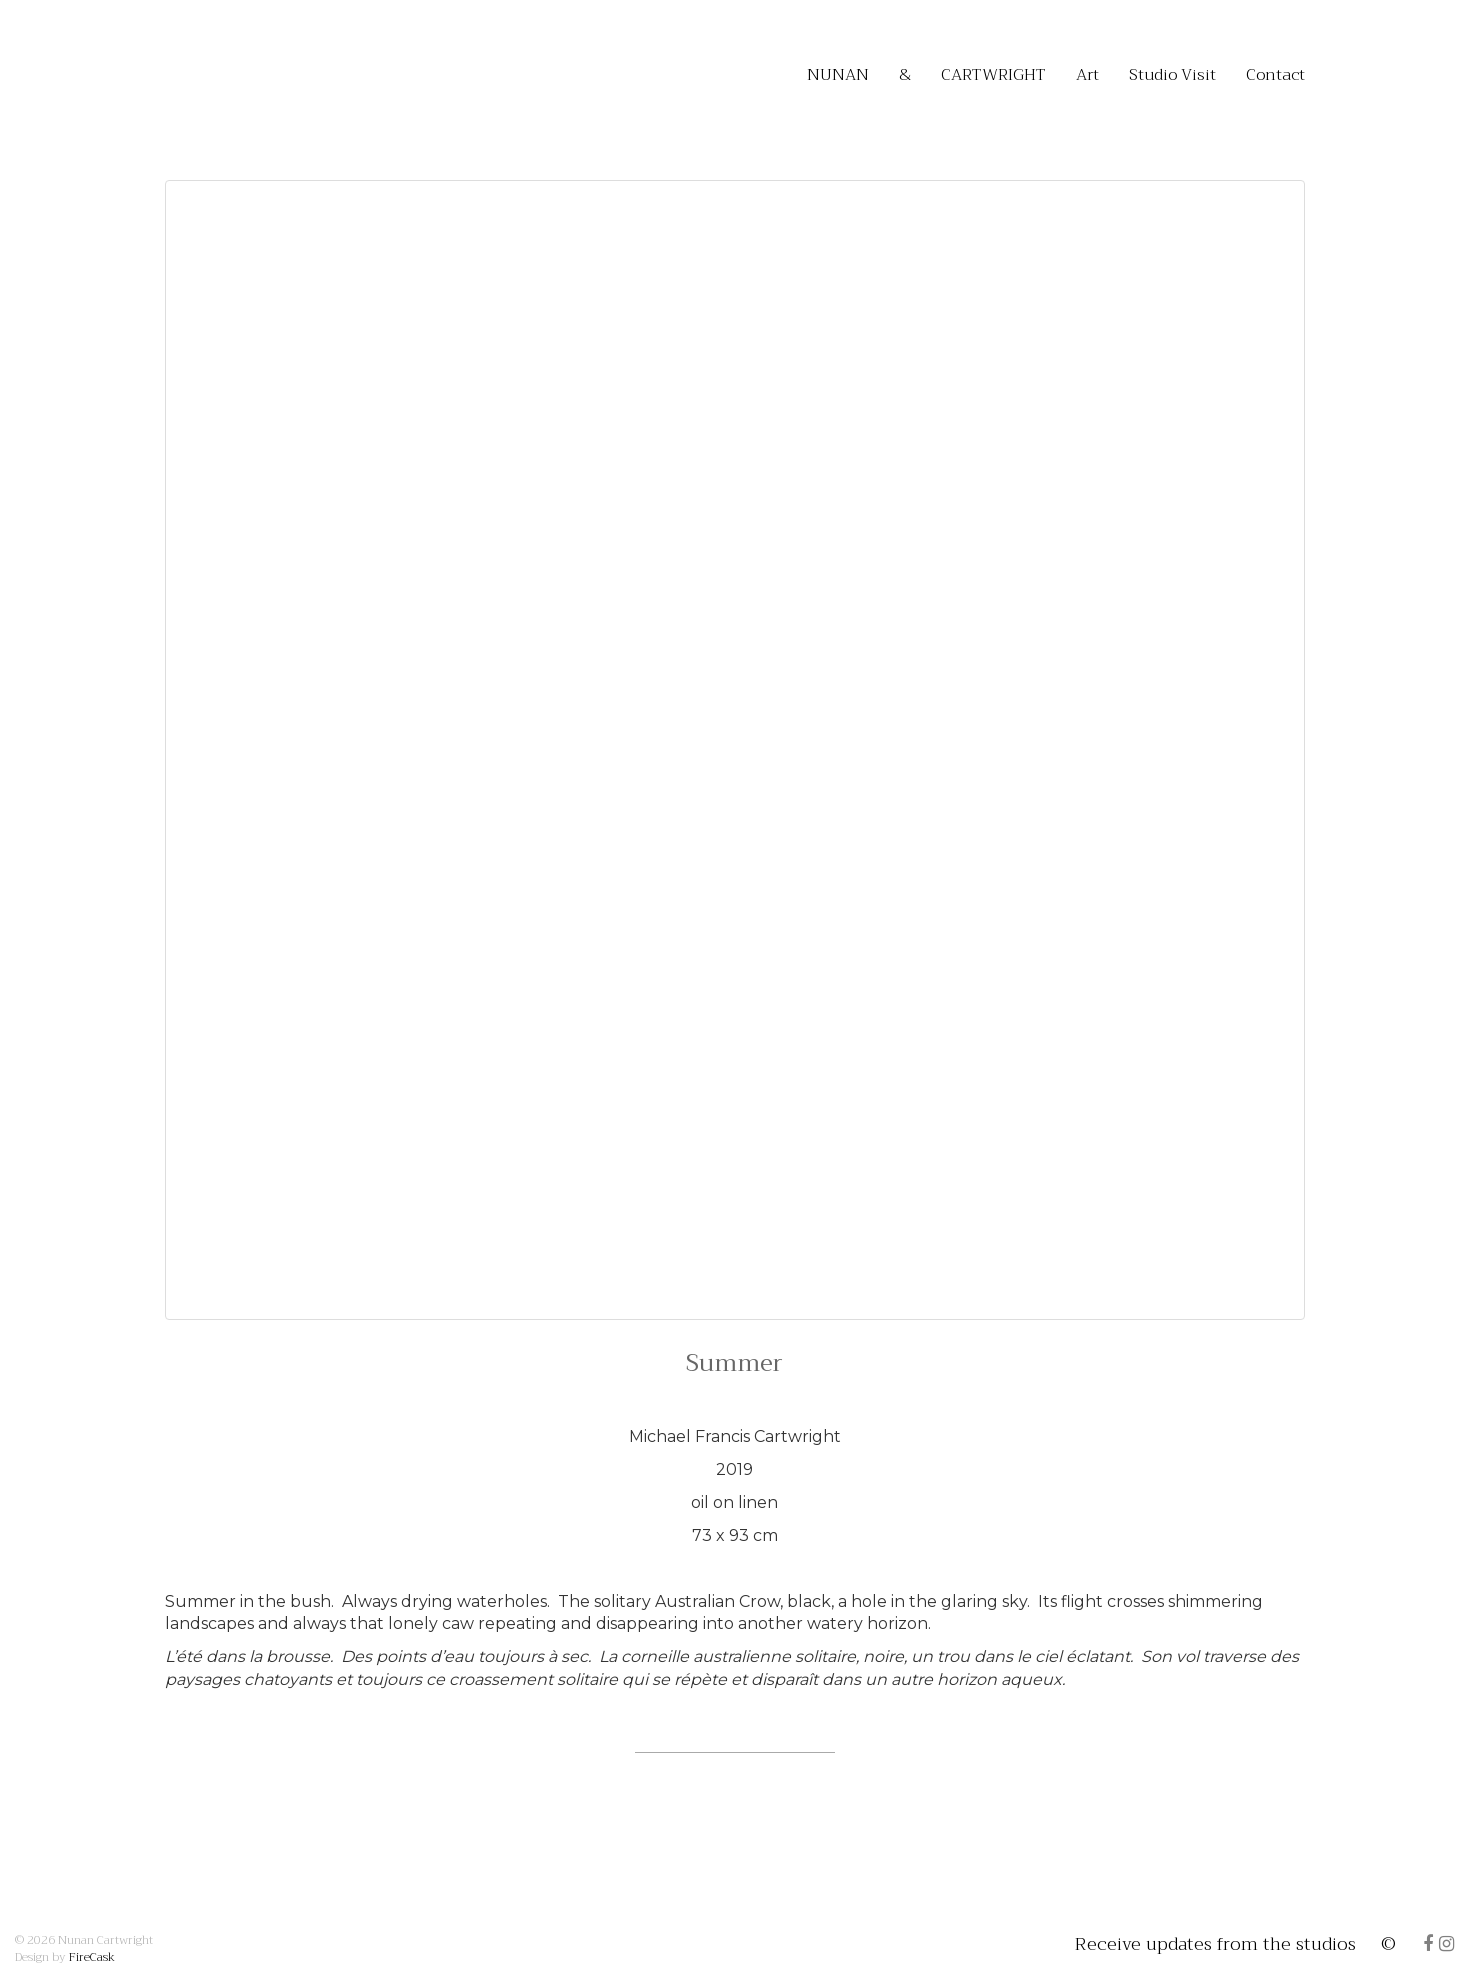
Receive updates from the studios (1210, 1944)
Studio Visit (1172, 75)
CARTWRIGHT (993, 75)
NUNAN (838, 75)
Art (1087, 75)
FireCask (92, 1957)
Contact (1275, 75)
